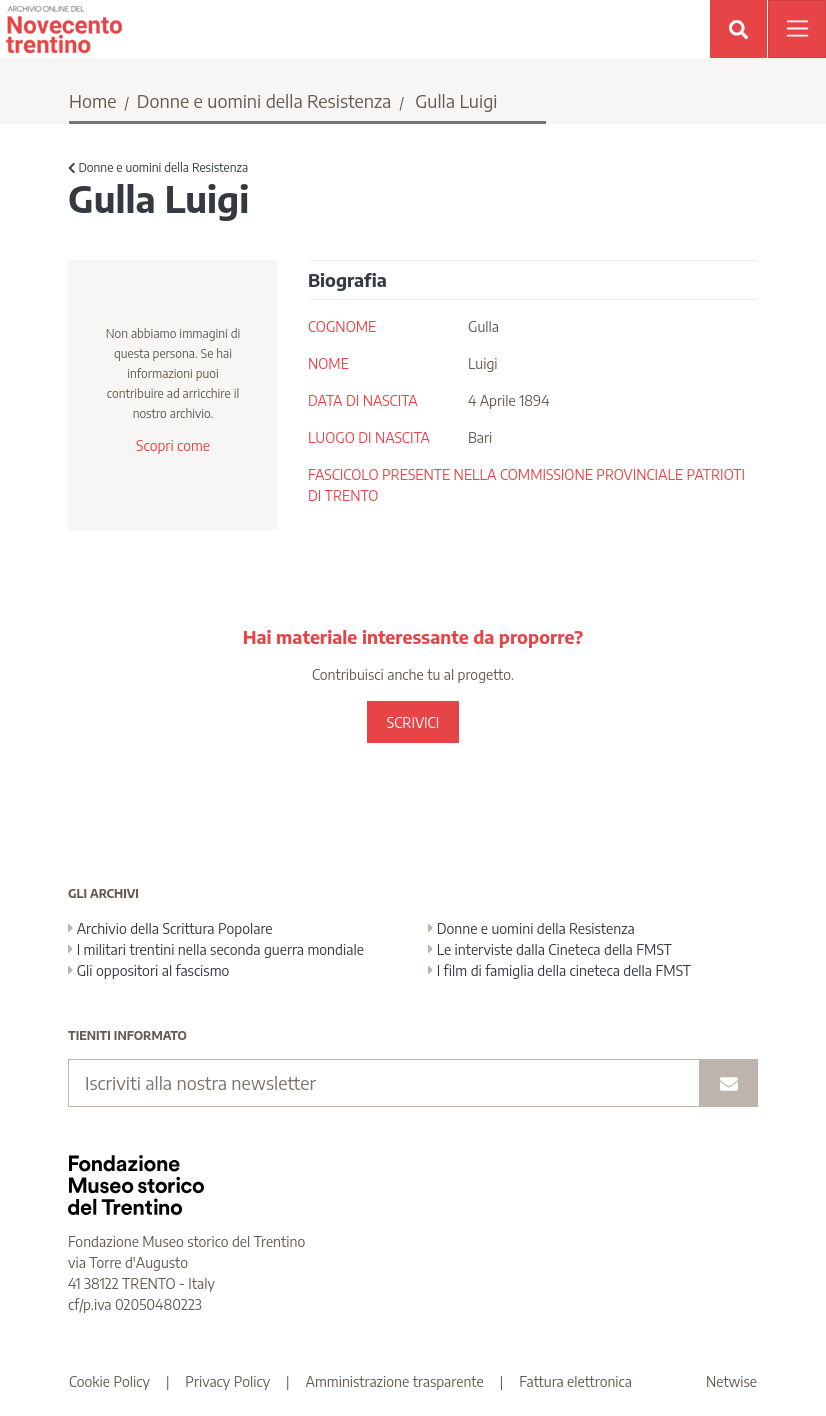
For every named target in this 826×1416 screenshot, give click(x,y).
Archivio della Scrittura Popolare (170, 928)
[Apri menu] (797, 29)
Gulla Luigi (456, 100)
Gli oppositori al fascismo (148, 970)
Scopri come (173, 445)
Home (93, 100)
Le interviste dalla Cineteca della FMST (550, 949)
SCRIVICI (413, 722)
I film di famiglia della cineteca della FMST (559, 970)
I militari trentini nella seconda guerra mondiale (216, 949)
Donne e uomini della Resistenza (264, 100)
